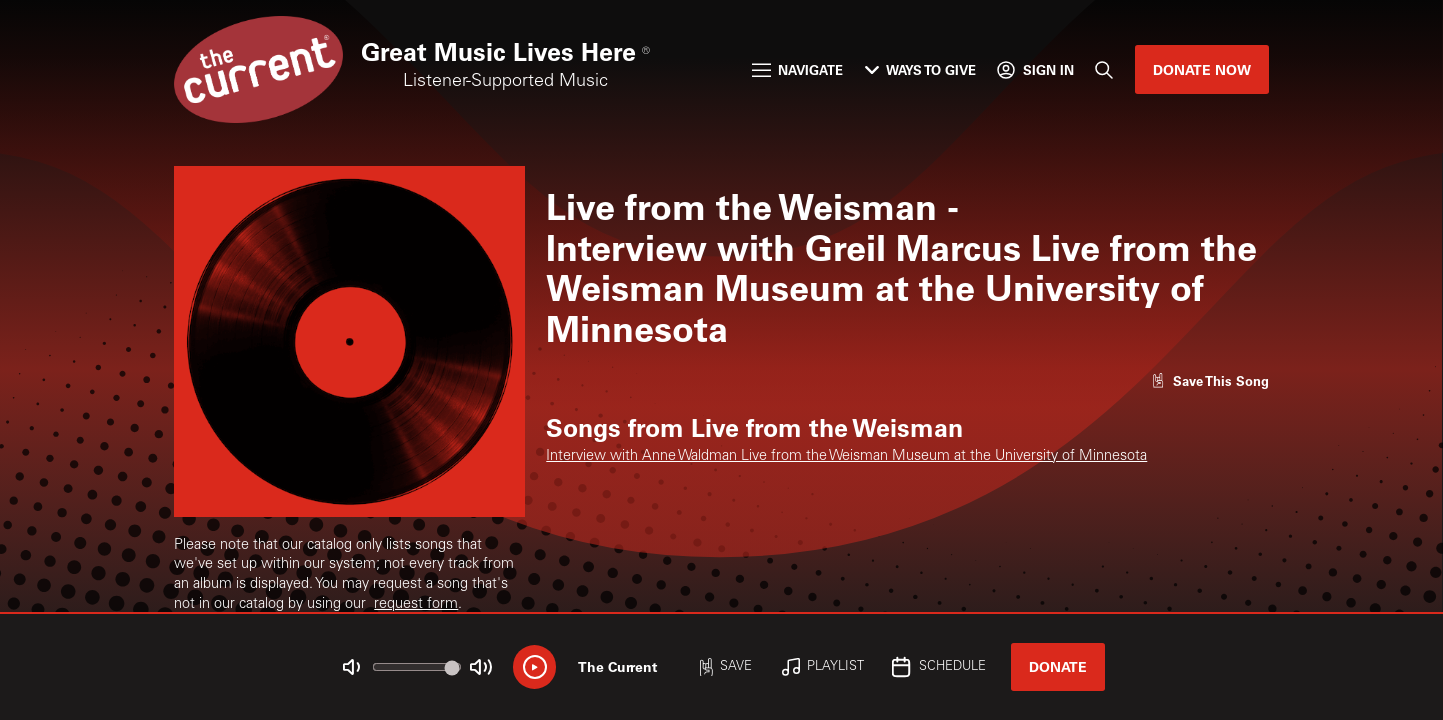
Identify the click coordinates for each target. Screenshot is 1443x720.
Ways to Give (920, 69)
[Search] (1104, 69)
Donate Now (1202, 69)
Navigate (797, 69)
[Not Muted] (351, 667)
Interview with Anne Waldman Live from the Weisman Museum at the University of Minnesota (846, 457)
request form (416, 605)
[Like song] (1210, 380)
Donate (1058, 666)
